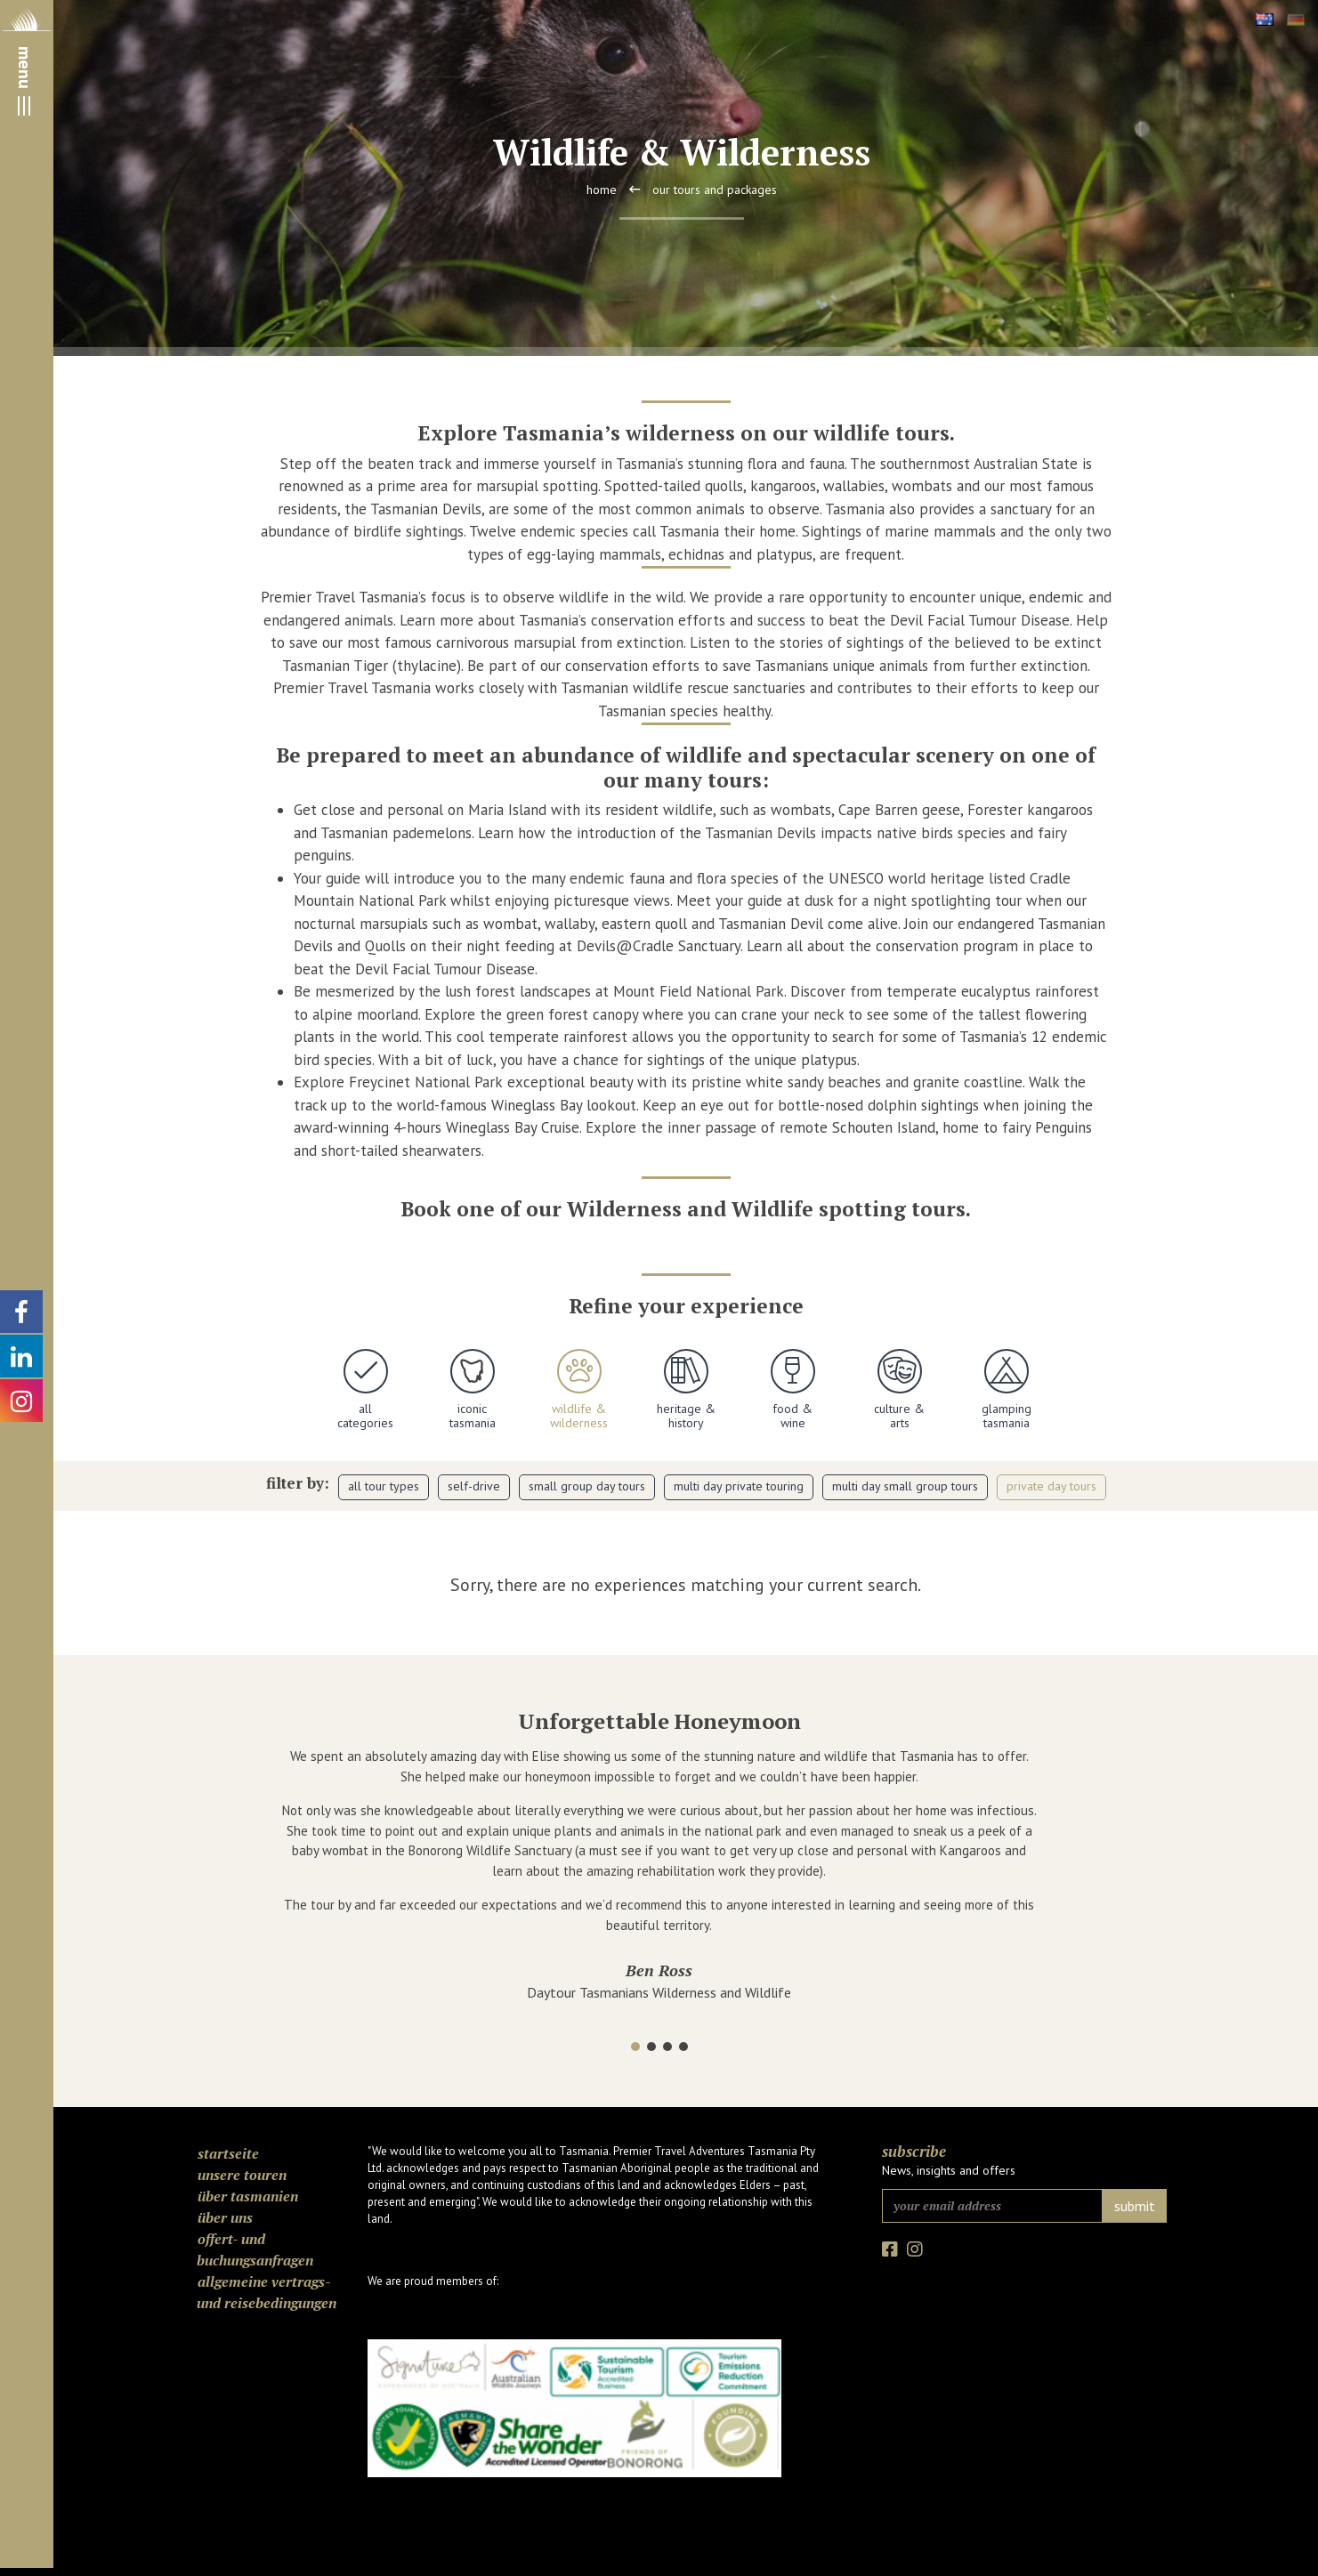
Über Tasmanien (248, 2196)
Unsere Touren (242, 2174)
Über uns (225, 2217)
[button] (635, 2046)
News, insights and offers (948, 2170)
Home (601, 190)
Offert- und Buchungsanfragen (255, 2249)
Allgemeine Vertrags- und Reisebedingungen (266, 2292)
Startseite (228, 2153)
